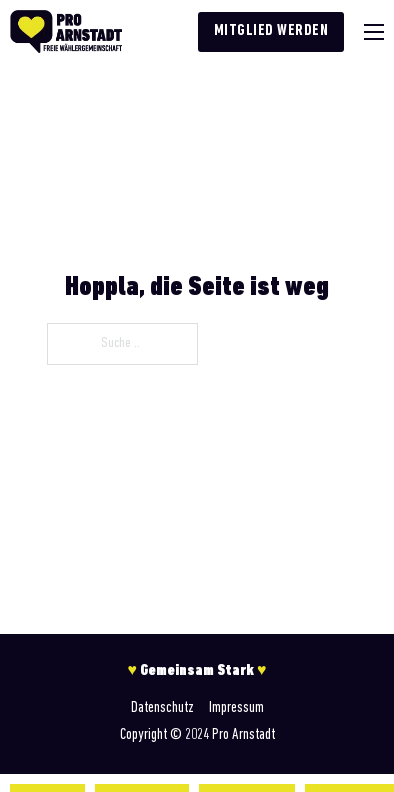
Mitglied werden (271, 31)
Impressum (236, 708)
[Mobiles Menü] (374, 32)
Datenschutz (162, 708)
